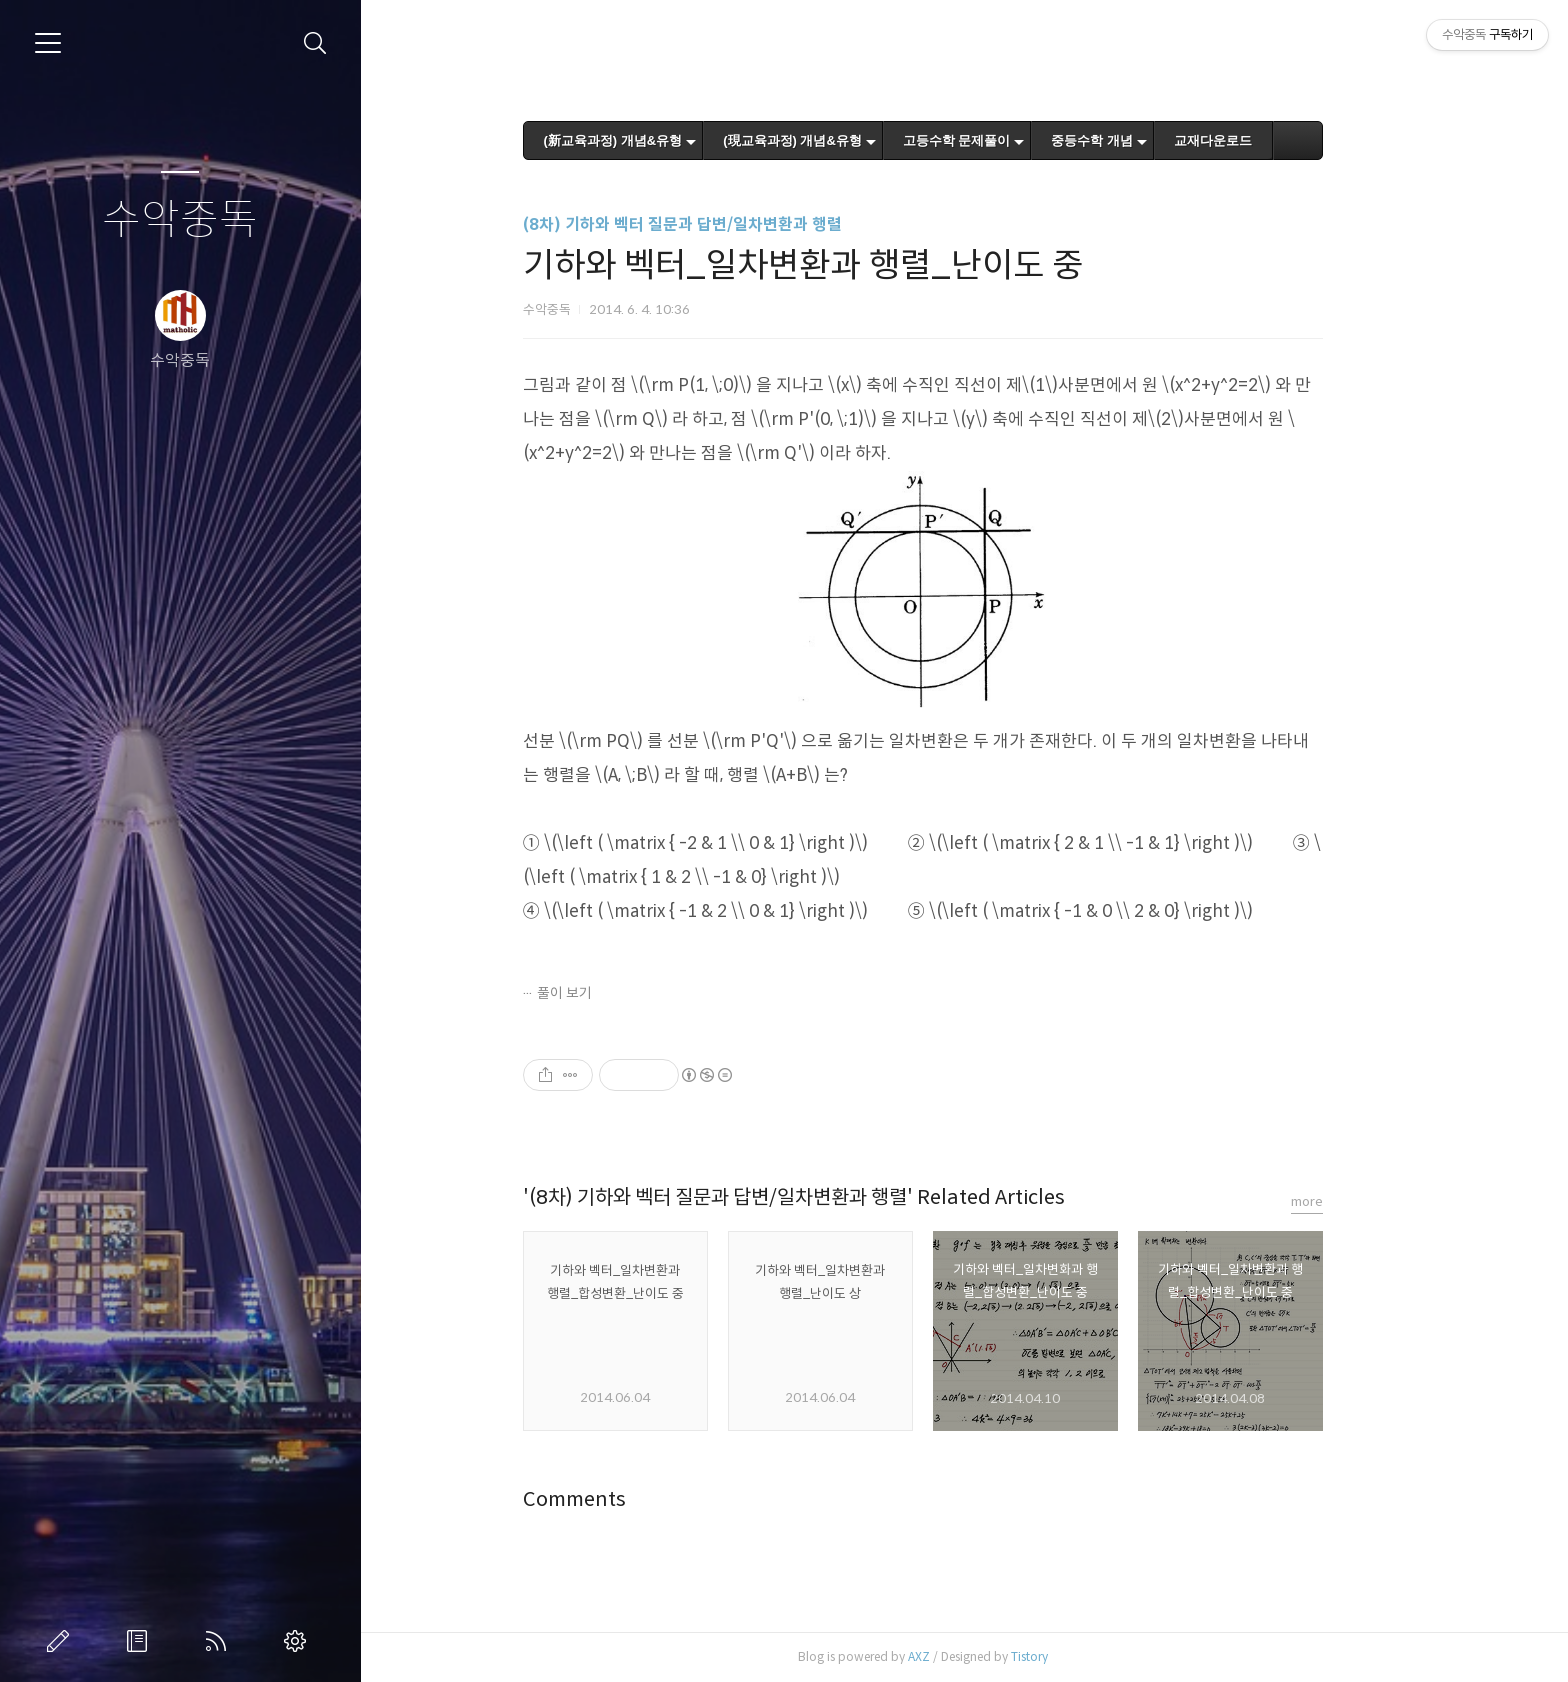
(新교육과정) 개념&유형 (654, 140)
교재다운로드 (1255, 140)
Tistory (1070, 1656)
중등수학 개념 (1134, 140)
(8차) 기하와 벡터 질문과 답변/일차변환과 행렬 (723, 224)
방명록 (141, 1641)
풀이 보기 (605, 993)
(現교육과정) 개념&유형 (834, 140)
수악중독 (180, 220)
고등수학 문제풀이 (999, 140)
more (1348, 1201)
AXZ (960, 1656)
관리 (299, 1641)
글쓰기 (62, 1641)
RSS (220, 1641)
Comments (615, 1499)
